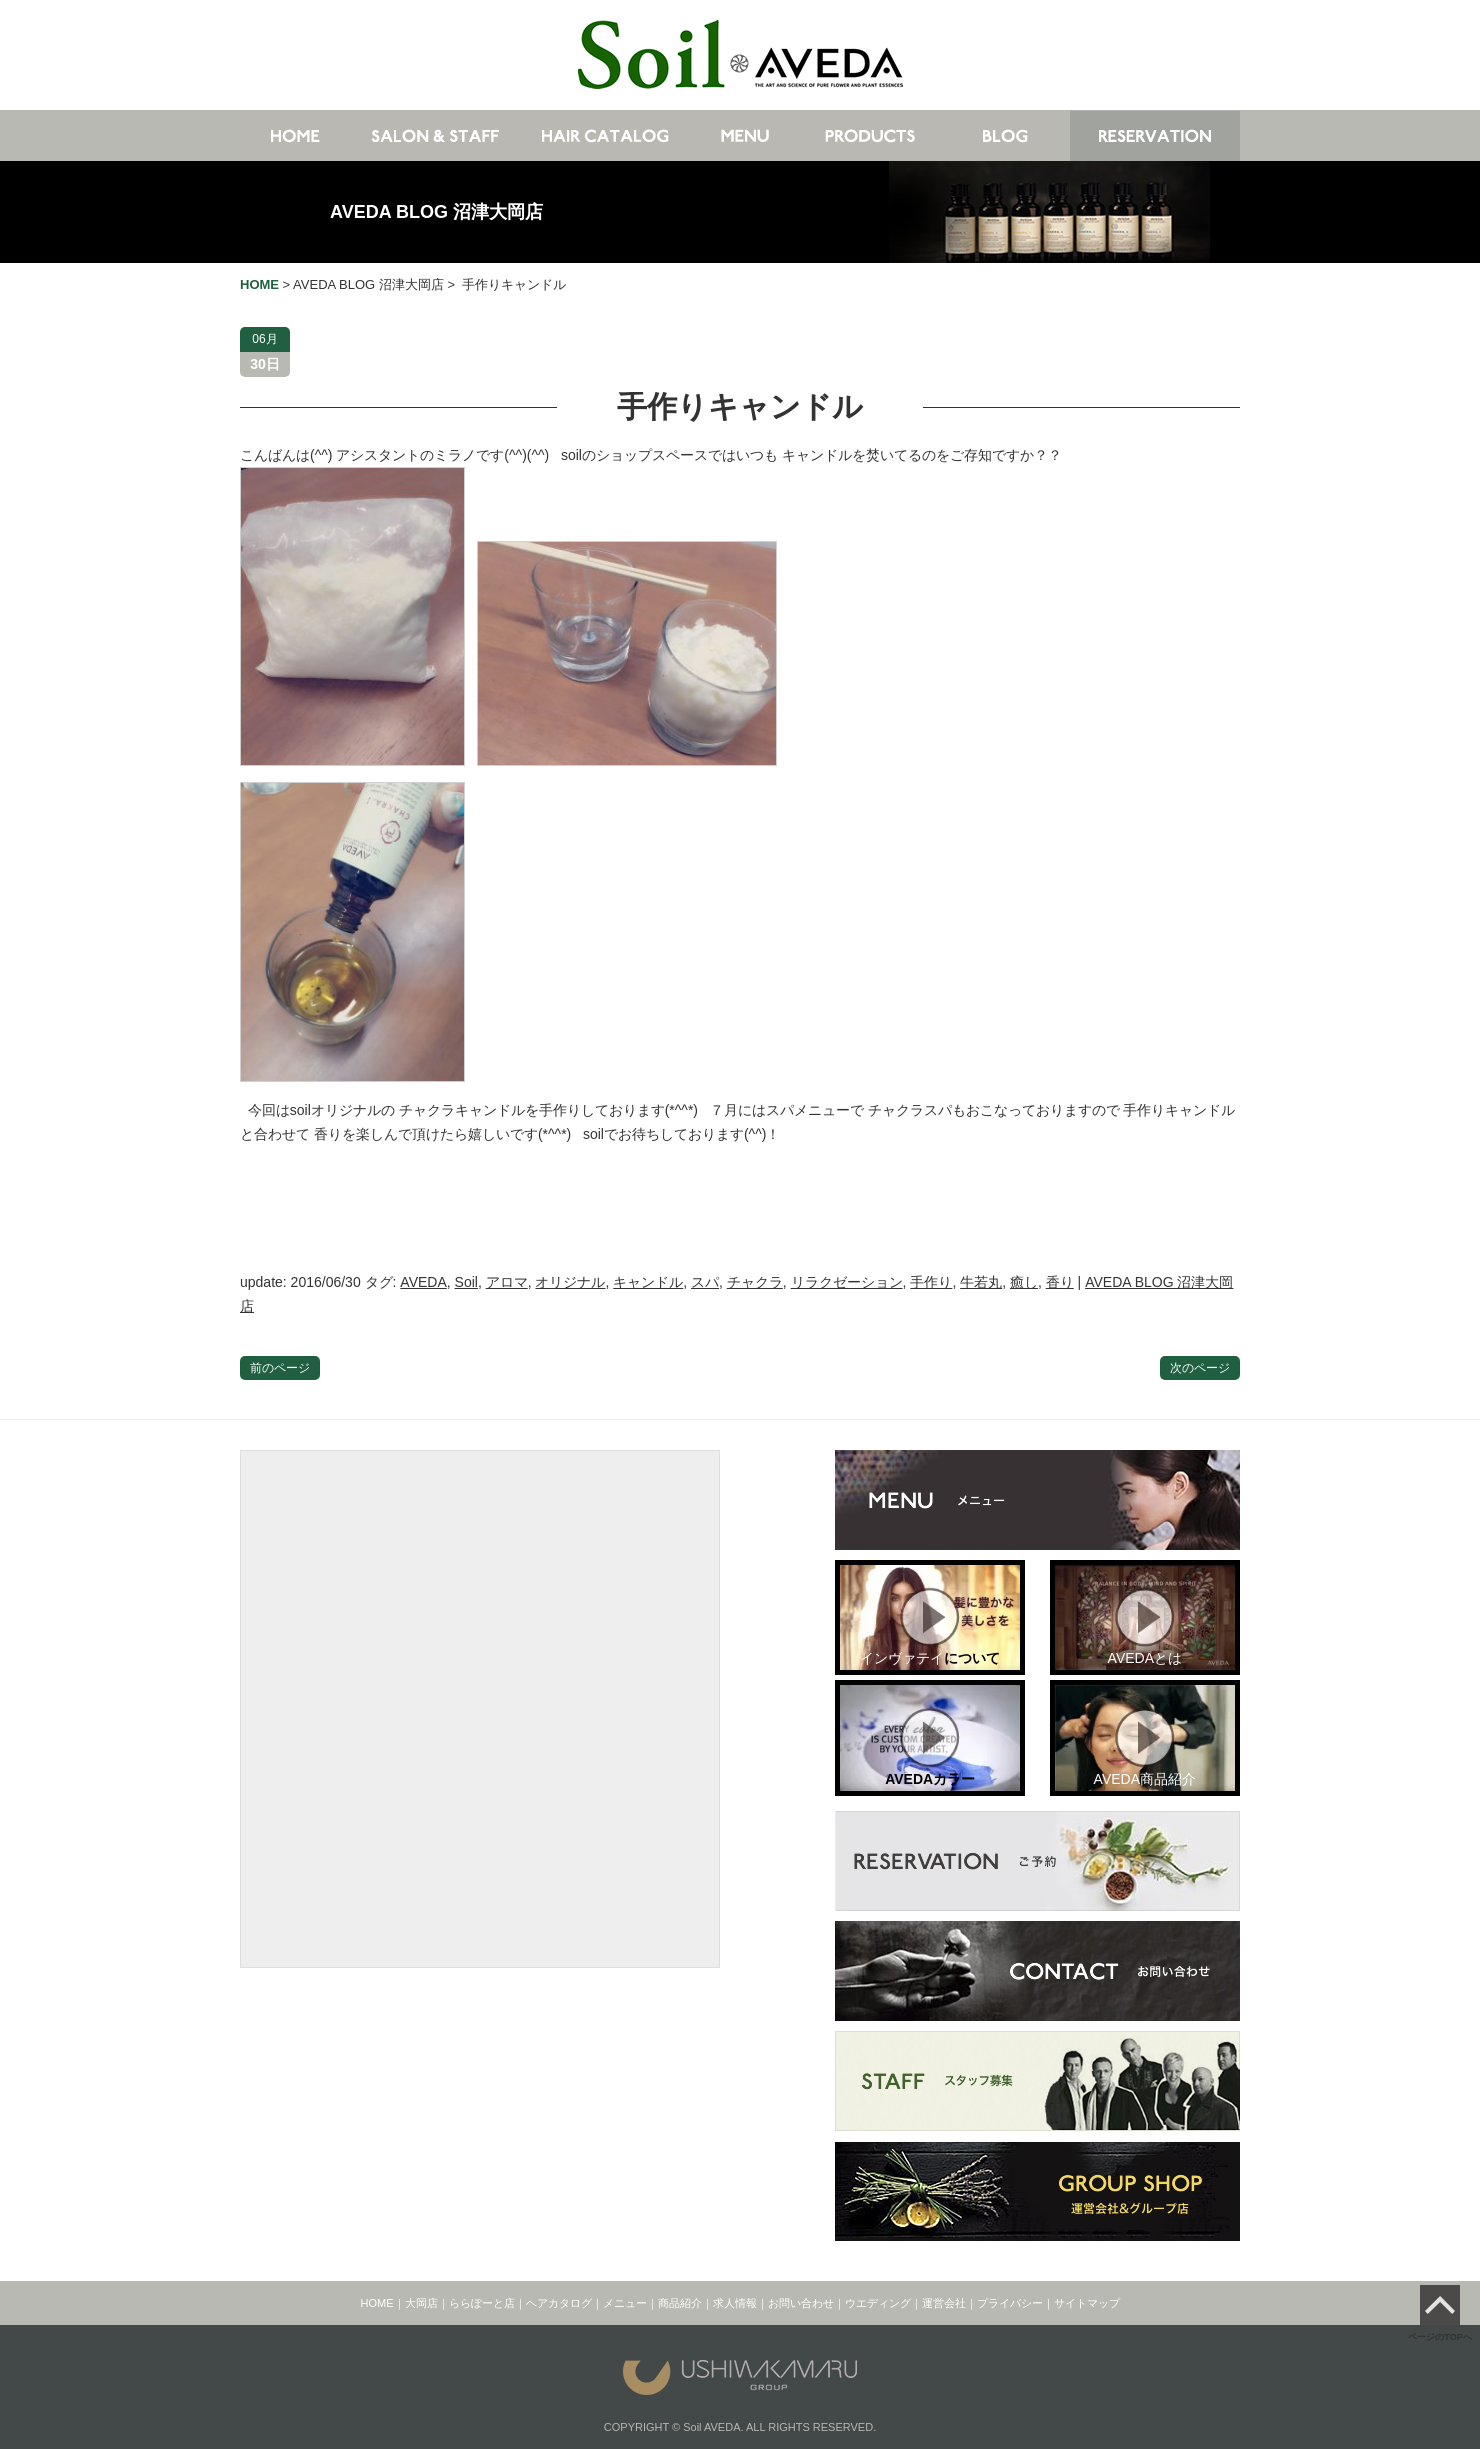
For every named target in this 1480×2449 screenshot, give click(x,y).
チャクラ (755, 1282)
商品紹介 (680, 2303)
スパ (705, 1282)
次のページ (1200, 1368)
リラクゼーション (847, 1282)
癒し (1024, 1282)
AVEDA (423, 1282)
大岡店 (421, 2303)
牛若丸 (981, 1282)
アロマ (507, 1282)
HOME (377, 2303)
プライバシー (1010, 2303)
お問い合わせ (801, 2303)
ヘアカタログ (559, 2303)
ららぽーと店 (482, 2303)
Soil (466, 1282)
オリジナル (570, 1282)
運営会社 (944, 2303)
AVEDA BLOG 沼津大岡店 (436, 212)
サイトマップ (1087, 2303)
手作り (931, 1282)
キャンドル (648, 1282)
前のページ (280, 1368)
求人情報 (735, 2303)
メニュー (625, 2303)
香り (1060, 1282)
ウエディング (878, 2303)
